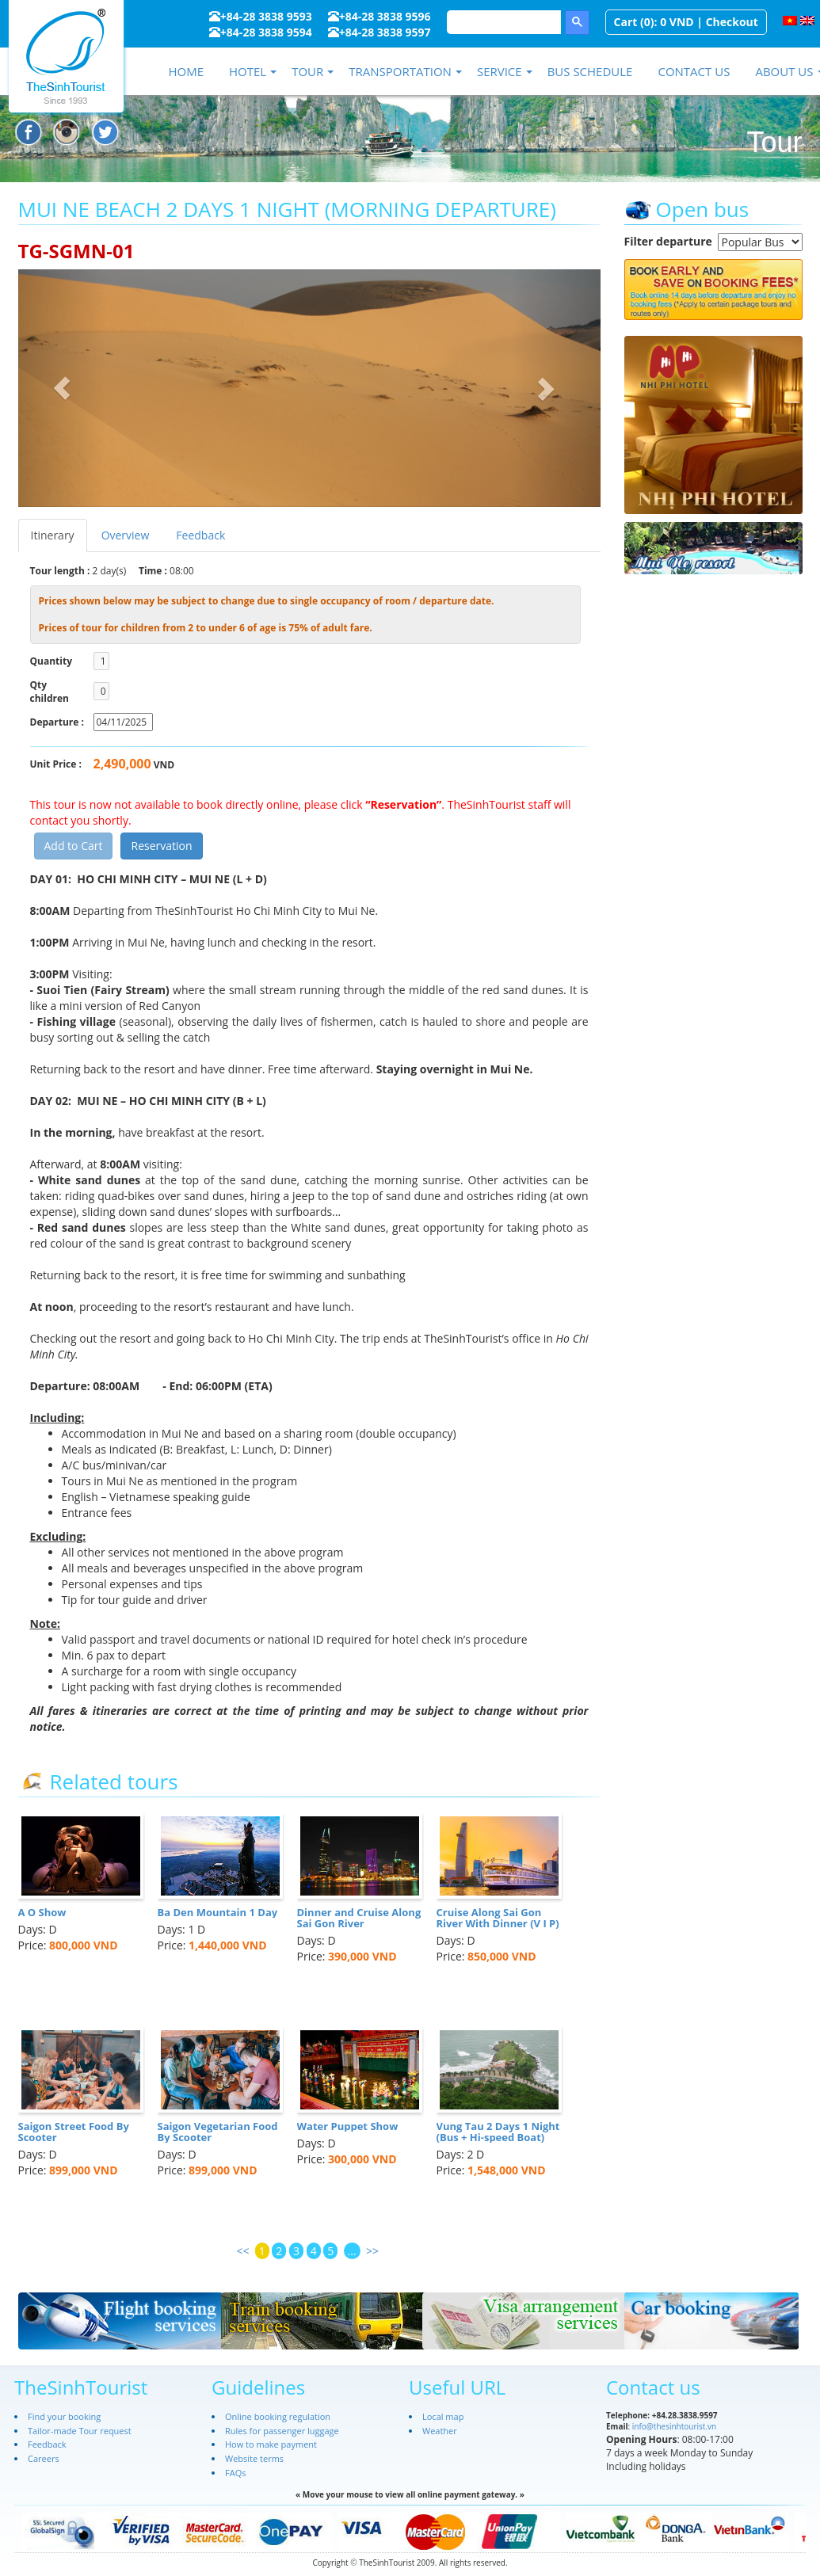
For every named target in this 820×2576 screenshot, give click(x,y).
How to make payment (271, 2444)
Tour (307, 71)
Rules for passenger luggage (282, 2431)
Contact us (694, 71)
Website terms (254, 2458)
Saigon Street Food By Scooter (73, 2131)
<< (242, 2250)
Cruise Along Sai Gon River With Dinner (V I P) (498, 1917)
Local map (442, 2416)
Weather (439, 2431)
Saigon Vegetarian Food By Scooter (218, 2131)
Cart (626, 21)
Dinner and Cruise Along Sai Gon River (359, 1917)
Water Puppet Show (348, 2126)
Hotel (247, 71)
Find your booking (64, 2416)
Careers (43, 2458)
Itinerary (52, 535)
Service (499, 71)
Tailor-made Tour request (80, 2431)
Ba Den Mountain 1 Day (218, 1912)
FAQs (235, 2473)
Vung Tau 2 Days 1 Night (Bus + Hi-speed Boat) (498, 2131)
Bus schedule (590, 71)
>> (372, 2250)
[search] (502, 22)
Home (186, 71)
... (352, 2250)
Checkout (732, 21)
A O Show (42, 1912)
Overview (125, 535)
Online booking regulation (277, 2416)
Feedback (200, 535)
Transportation (400, 71)
